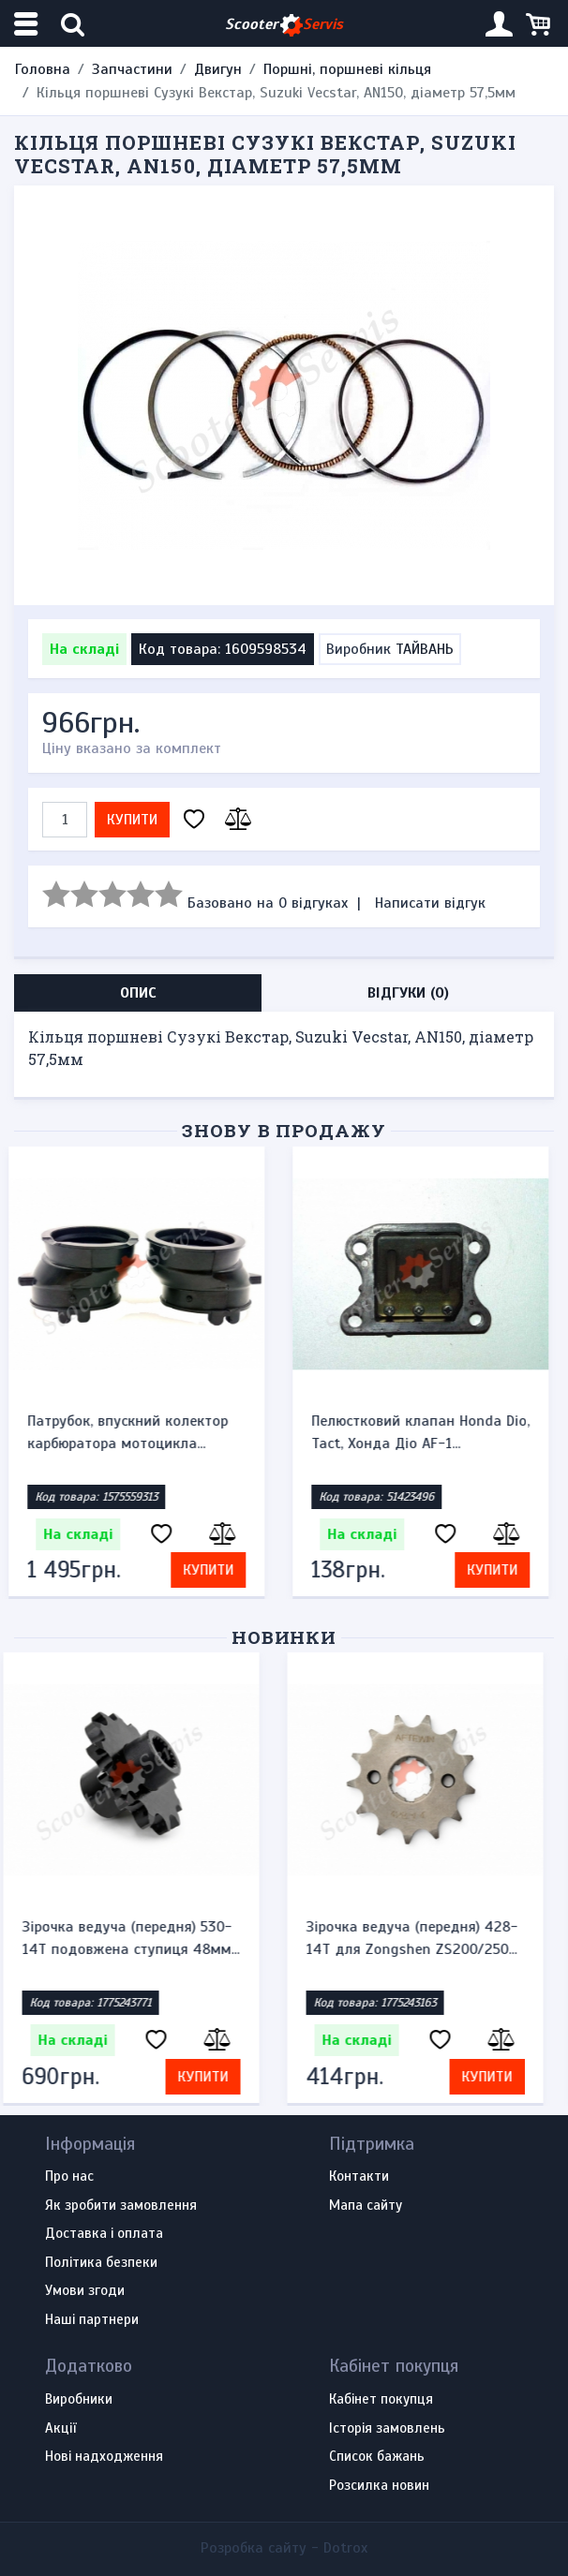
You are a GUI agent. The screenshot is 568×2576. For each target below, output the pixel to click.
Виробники (78, 2399)
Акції (60, 2428)
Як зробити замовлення (121, 2205)
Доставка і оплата (104, 2234)
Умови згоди (85, 2291)
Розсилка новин (379, 2486)
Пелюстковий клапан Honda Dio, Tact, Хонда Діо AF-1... (426, 1432)
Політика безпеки (101, 2263)
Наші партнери (92, 2320)
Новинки (284, 1637)
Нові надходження (104, 2457)
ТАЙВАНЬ (425, 649)
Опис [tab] (138, 993)
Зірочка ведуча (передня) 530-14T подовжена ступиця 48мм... (141, 1938)
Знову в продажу (284, 1130)
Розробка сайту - (284, 2548)
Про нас (69, 2176)
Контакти (359, 2176)
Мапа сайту (365, 2205)
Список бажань (377, 2457)
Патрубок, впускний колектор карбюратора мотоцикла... (133, 1432)
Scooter (284, 25)
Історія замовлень (387, 2428)
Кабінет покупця (381, 2399)
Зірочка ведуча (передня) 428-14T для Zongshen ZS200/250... (423, 1938)
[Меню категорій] (28, 23)
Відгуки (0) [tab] (408, 993)
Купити (132, 819)
